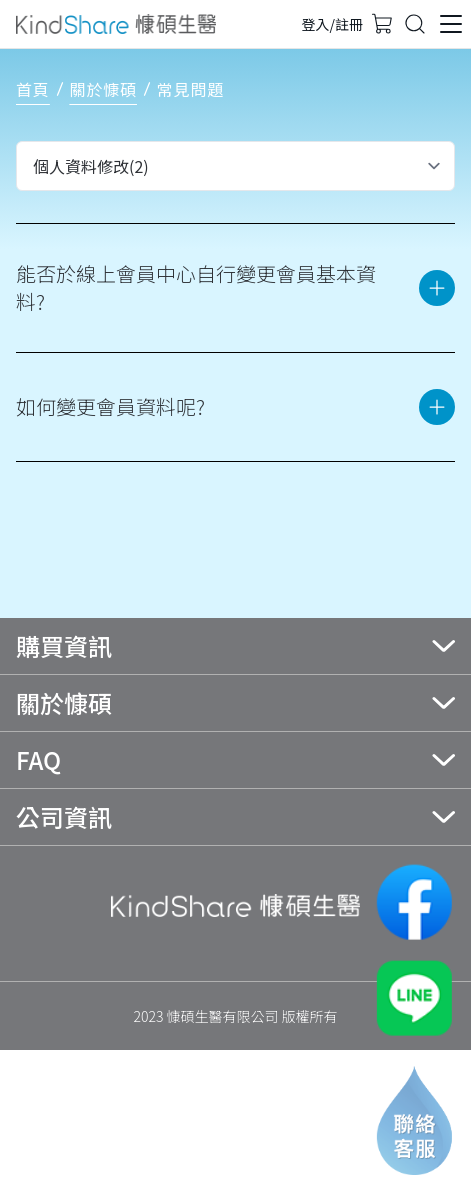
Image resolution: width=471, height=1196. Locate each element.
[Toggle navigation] (415, 24)
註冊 (349, 24)
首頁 (33, 89)
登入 (316, 24)
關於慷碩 (103, 89)
